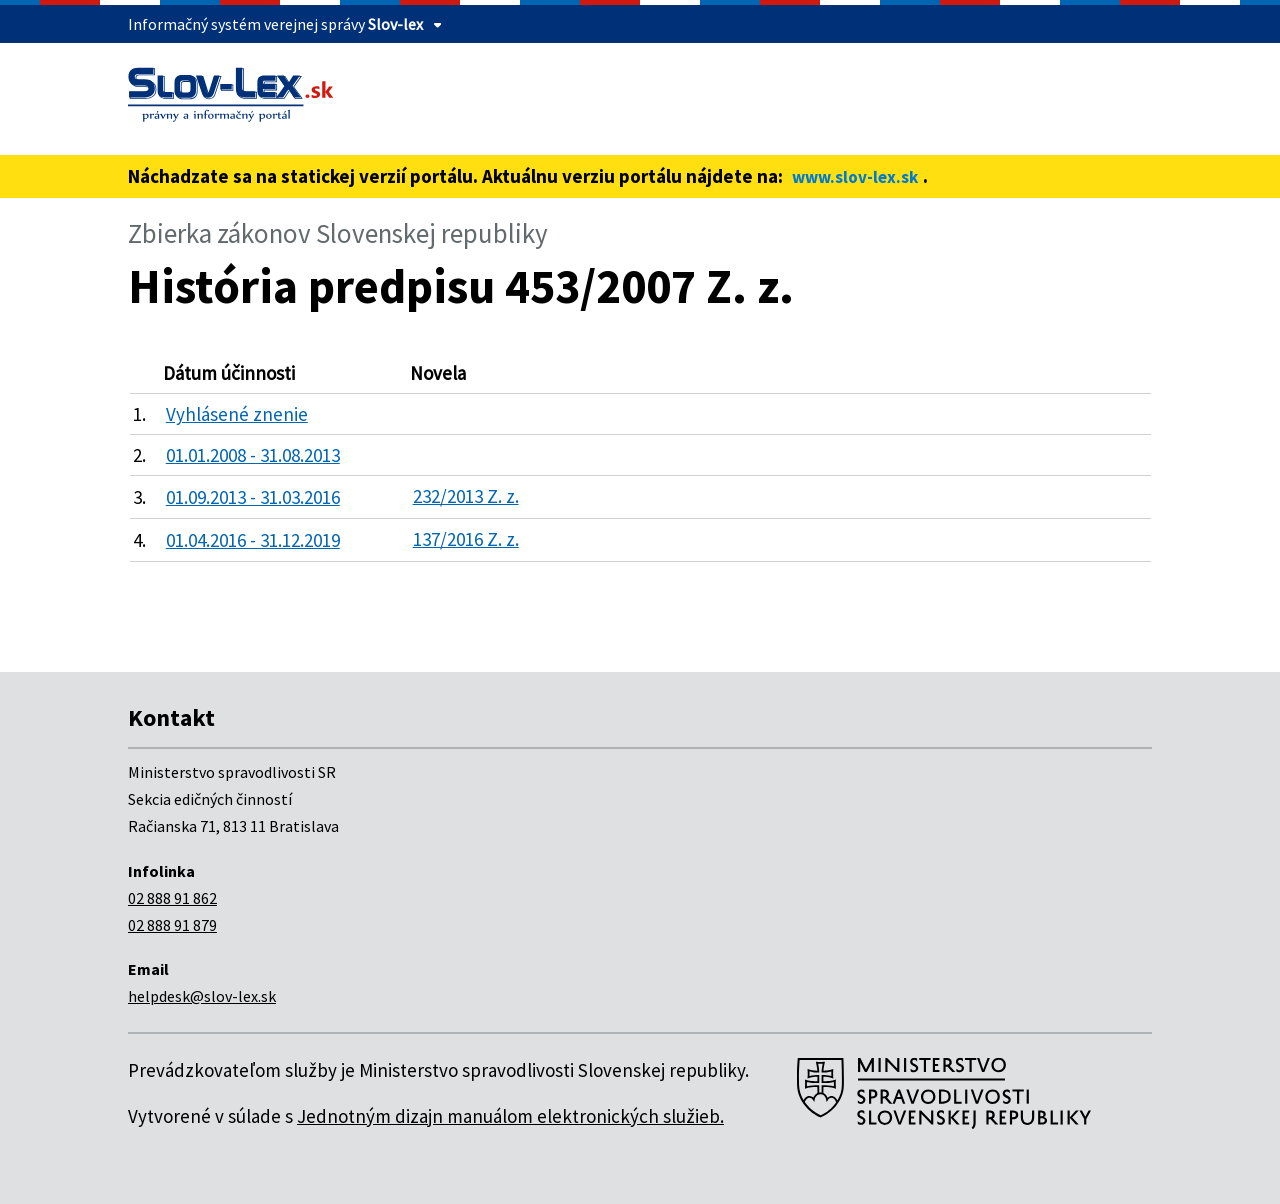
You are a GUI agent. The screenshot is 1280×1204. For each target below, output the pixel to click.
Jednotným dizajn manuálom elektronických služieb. (510, 1116)
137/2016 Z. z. (466, 539)
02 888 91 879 (172, 925)
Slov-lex (395, 24)
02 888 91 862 (172, 898)
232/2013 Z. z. (466, 496)
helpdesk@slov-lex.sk (202, 996)
